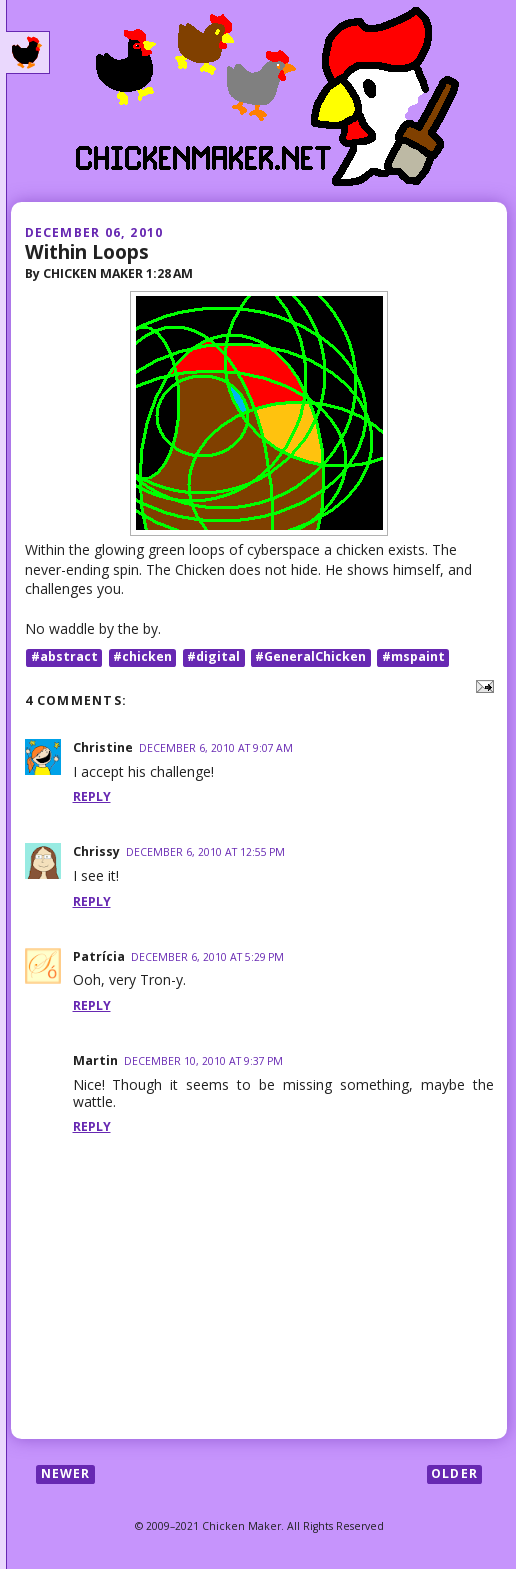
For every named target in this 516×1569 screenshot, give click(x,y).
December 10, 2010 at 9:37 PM (203, 1061)
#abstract (64, 657)
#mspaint (413, 657)
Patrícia (99, 956)
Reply (92, 796)
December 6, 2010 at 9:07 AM (216, 748)
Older (454, 1473)
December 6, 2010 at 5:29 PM (207, 957)
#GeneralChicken (310, 657)
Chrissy (96, 851)
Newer (66, 1473)
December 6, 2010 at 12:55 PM (205, 852)
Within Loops (87, 251)
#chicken (142, 657)
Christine (103, 747)
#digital (213, 657)
